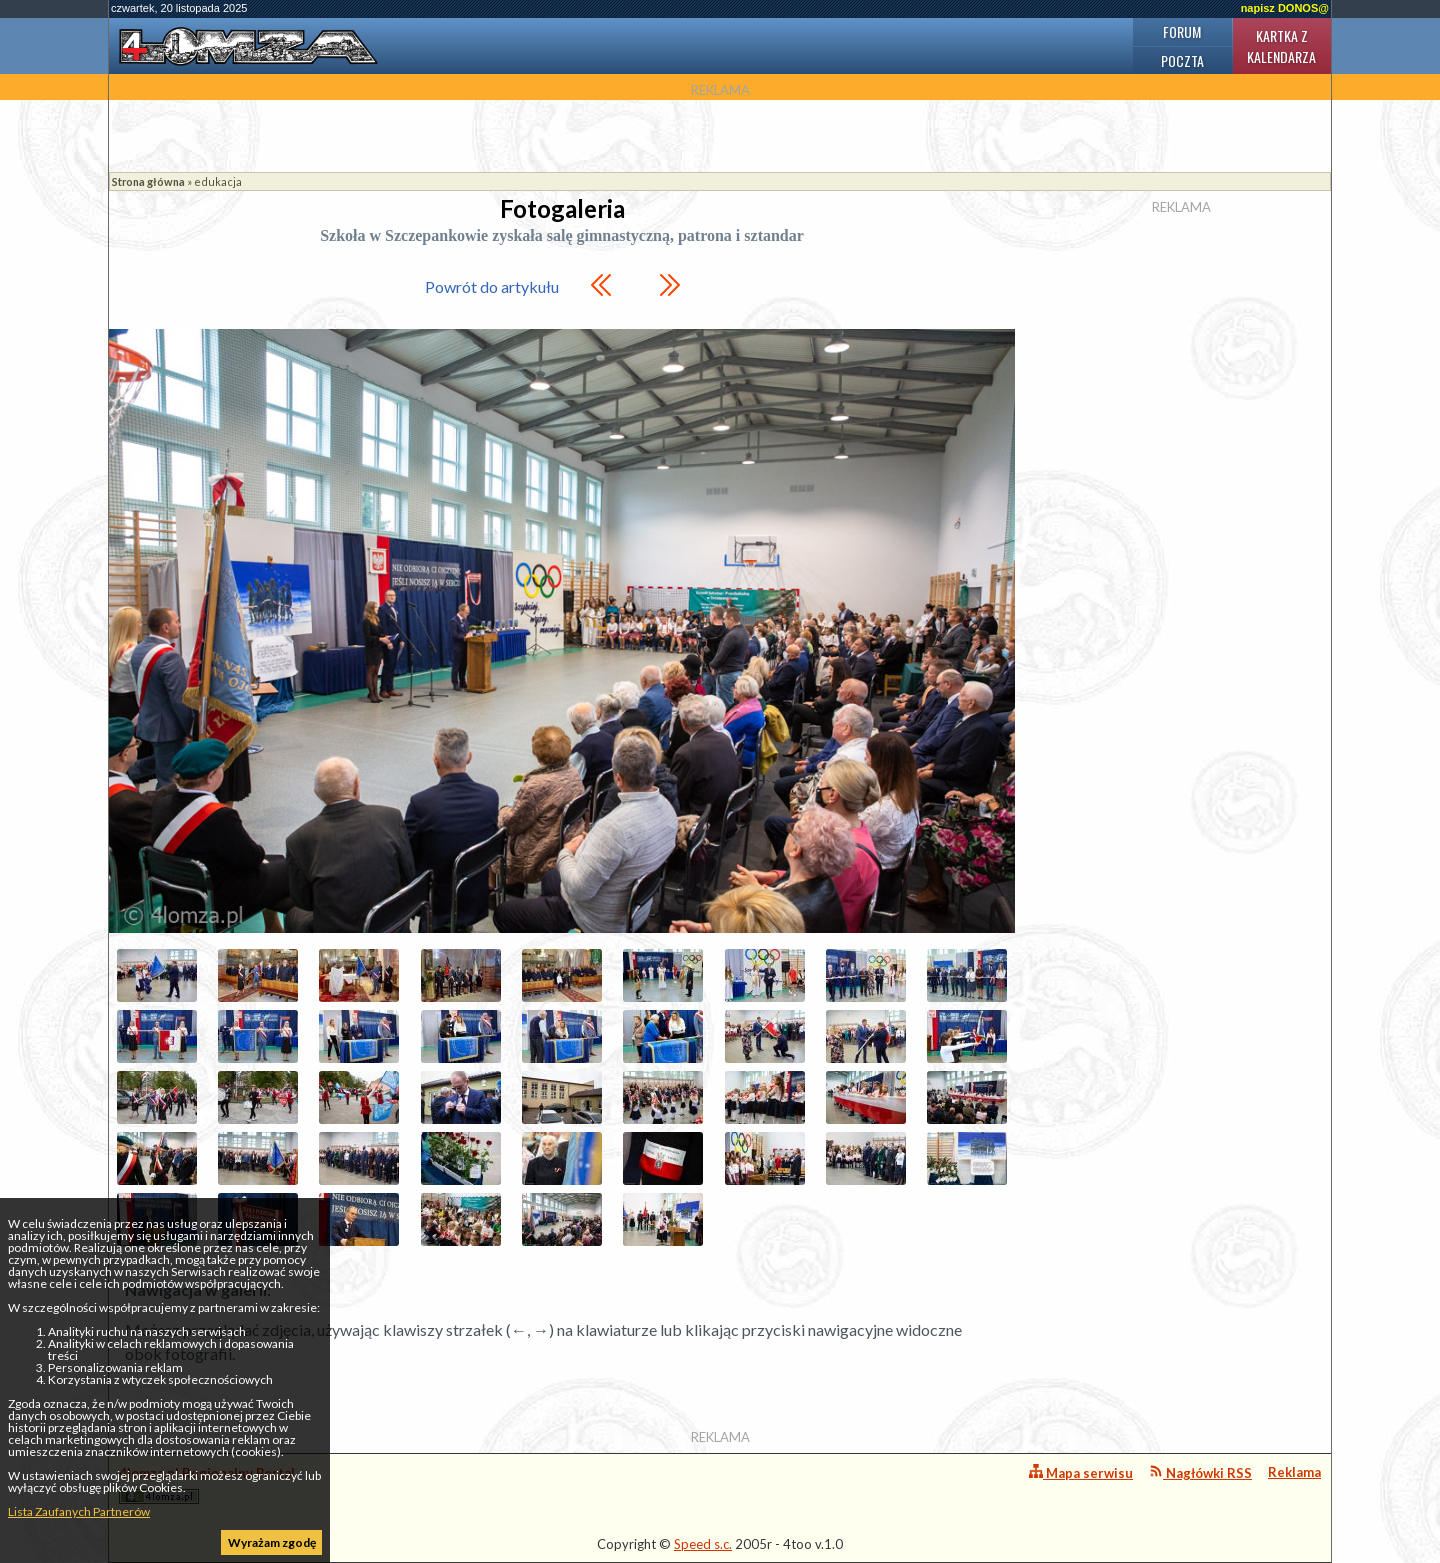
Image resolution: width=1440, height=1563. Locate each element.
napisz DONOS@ (1285, 8)
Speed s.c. (703, 1544)
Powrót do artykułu (492, 286)
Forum (1182, 31)
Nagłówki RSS (1200, 1472)
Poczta (1182, 60)
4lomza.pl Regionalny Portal (207, 1484)
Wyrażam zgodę (272, 1542)
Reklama (1294, 1472)
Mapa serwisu (1081, 1472)
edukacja (218, 181)
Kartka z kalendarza (1281, 46)
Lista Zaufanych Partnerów (79, 1511)
